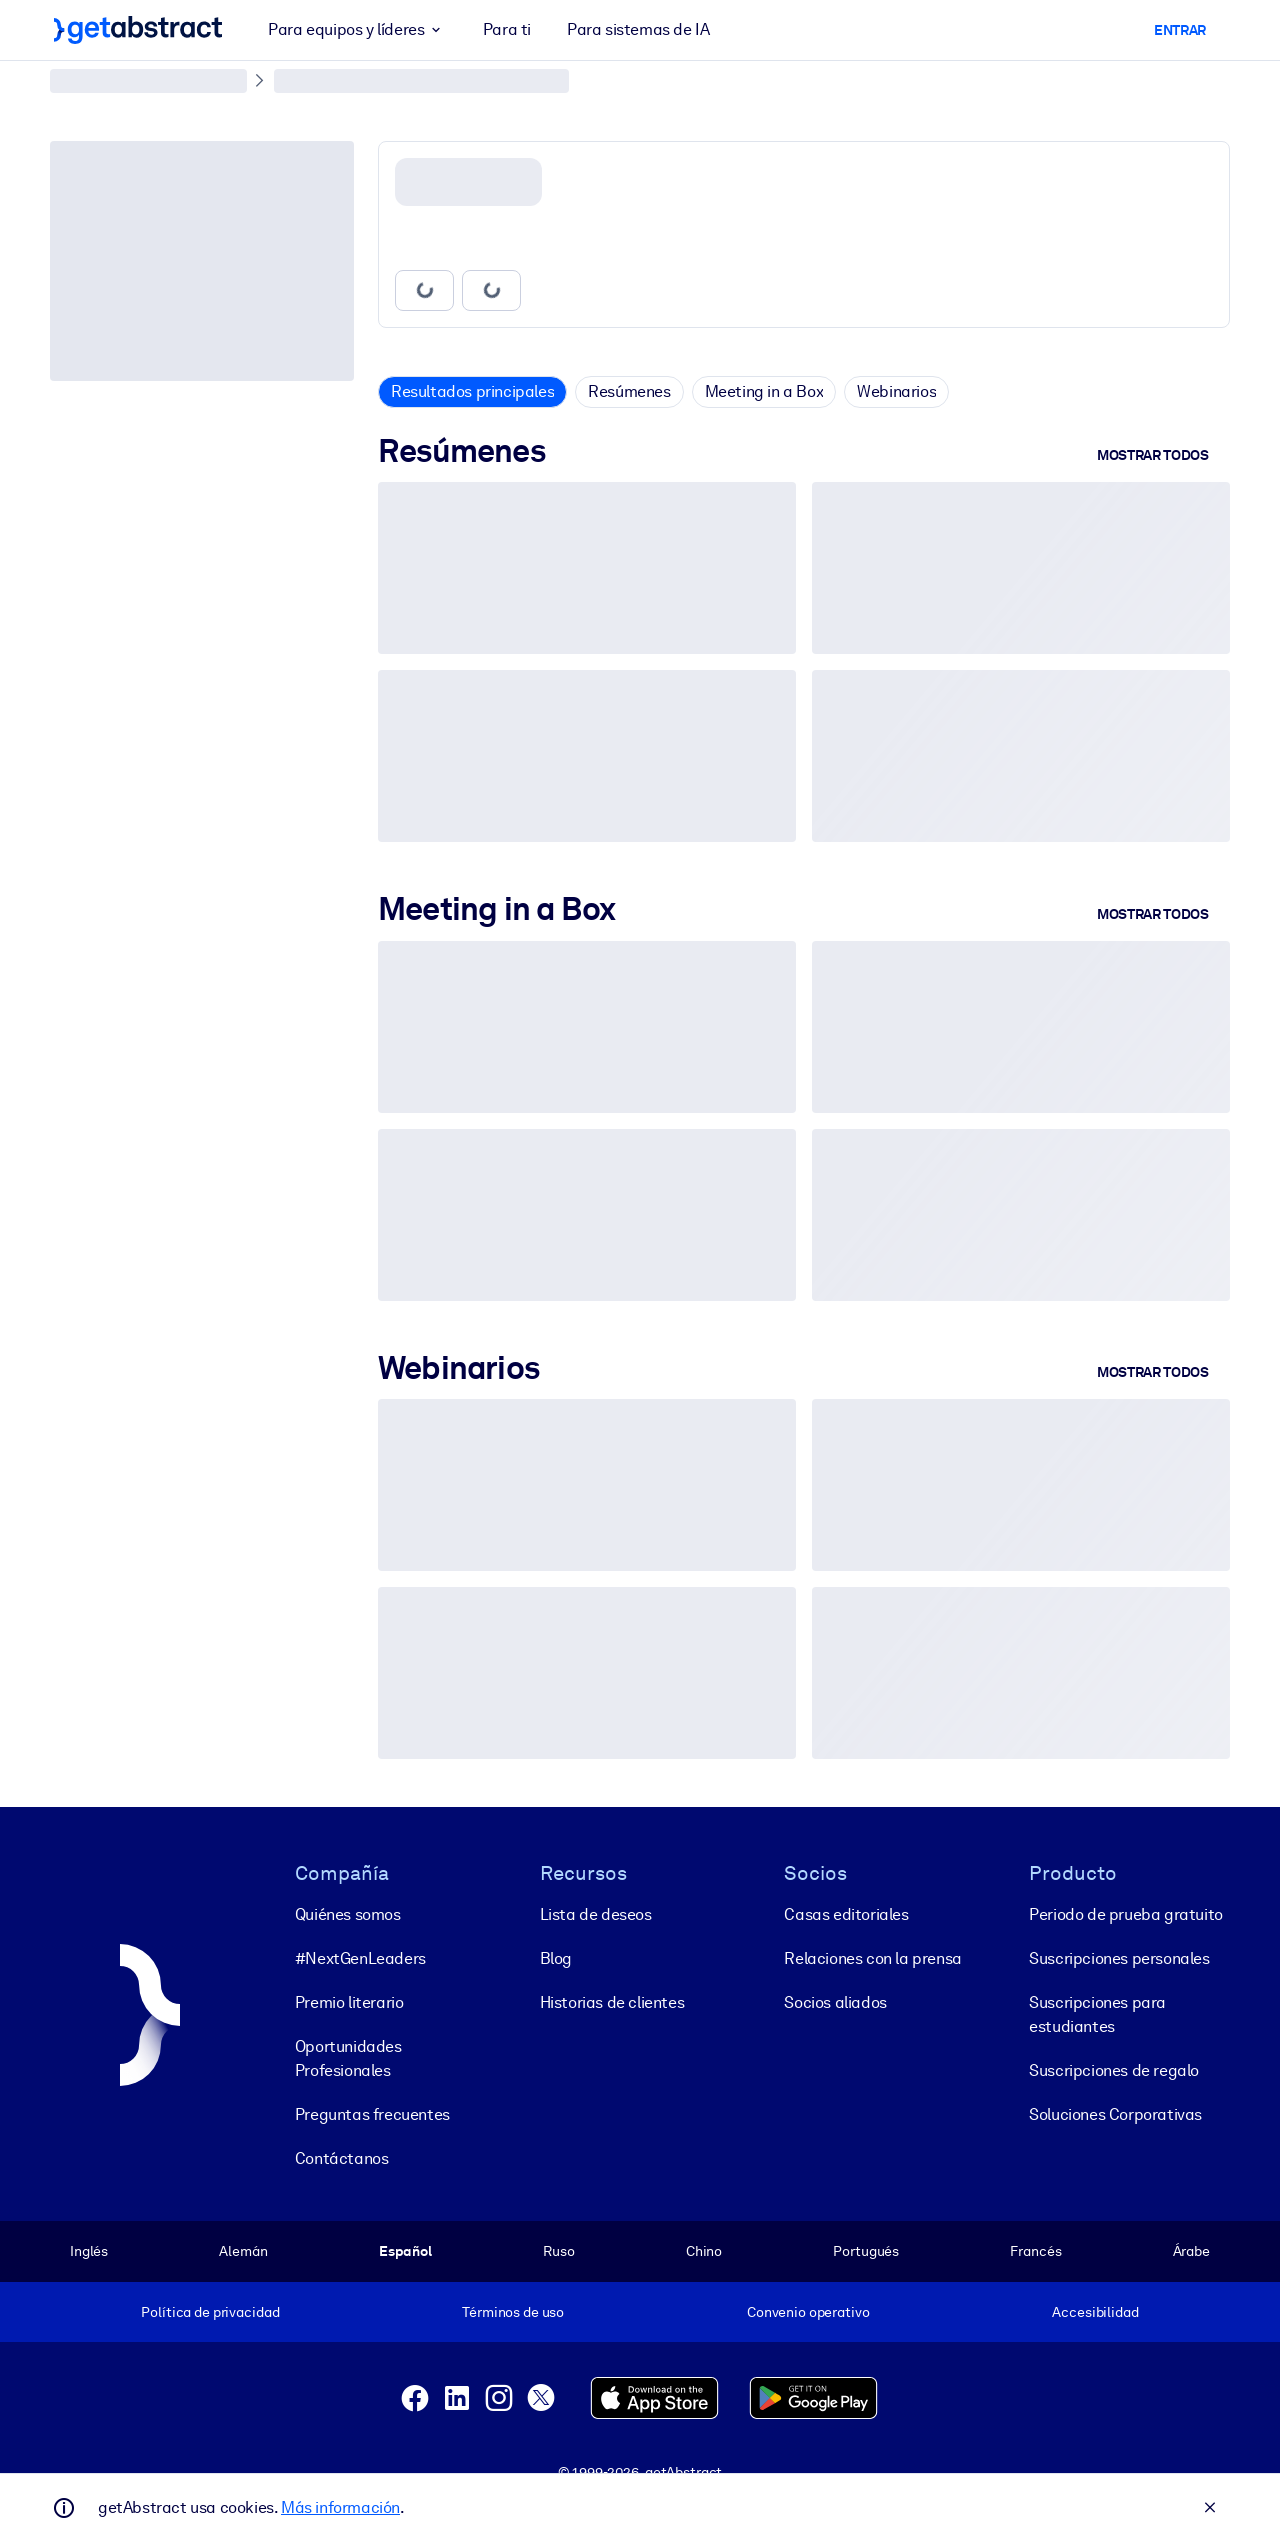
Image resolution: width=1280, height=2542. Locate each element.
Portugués (866, 2251)
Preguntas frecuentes (372, 2114)
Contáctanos (342, 2158)
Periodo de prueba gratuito (1126, 1914)
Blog (556, 1958)
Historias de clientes (612, 2002)
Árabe (1191, 2251)
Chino (704, 2251)
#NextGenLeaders (360, 1958)
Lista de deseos (596, 1914)
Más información (340, 2507)
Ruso (558, 2251)
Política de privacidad (210, 2312)
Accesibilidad (1095, 2312)
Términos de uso (513, 2312)
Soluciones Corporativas (1115, 2114)
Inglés (89, 2251)
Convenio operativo (808, 2312)
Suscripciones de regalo (1114, 2070)
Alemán (243, 2251)
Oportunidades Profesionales (348, 2058)
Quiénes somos (348, 1914)
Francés (1035, 2251)
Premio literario (349, 2002)
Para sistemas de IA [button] (638, 29)
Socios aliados (835, 2002)
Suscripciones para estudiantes (1097, 2014)
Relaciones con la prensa (872, 1958)
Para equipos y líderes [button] (357, 30)
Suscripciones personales (1119, 1958)
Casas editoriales (846, 1914)
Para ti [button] (507, 29)
